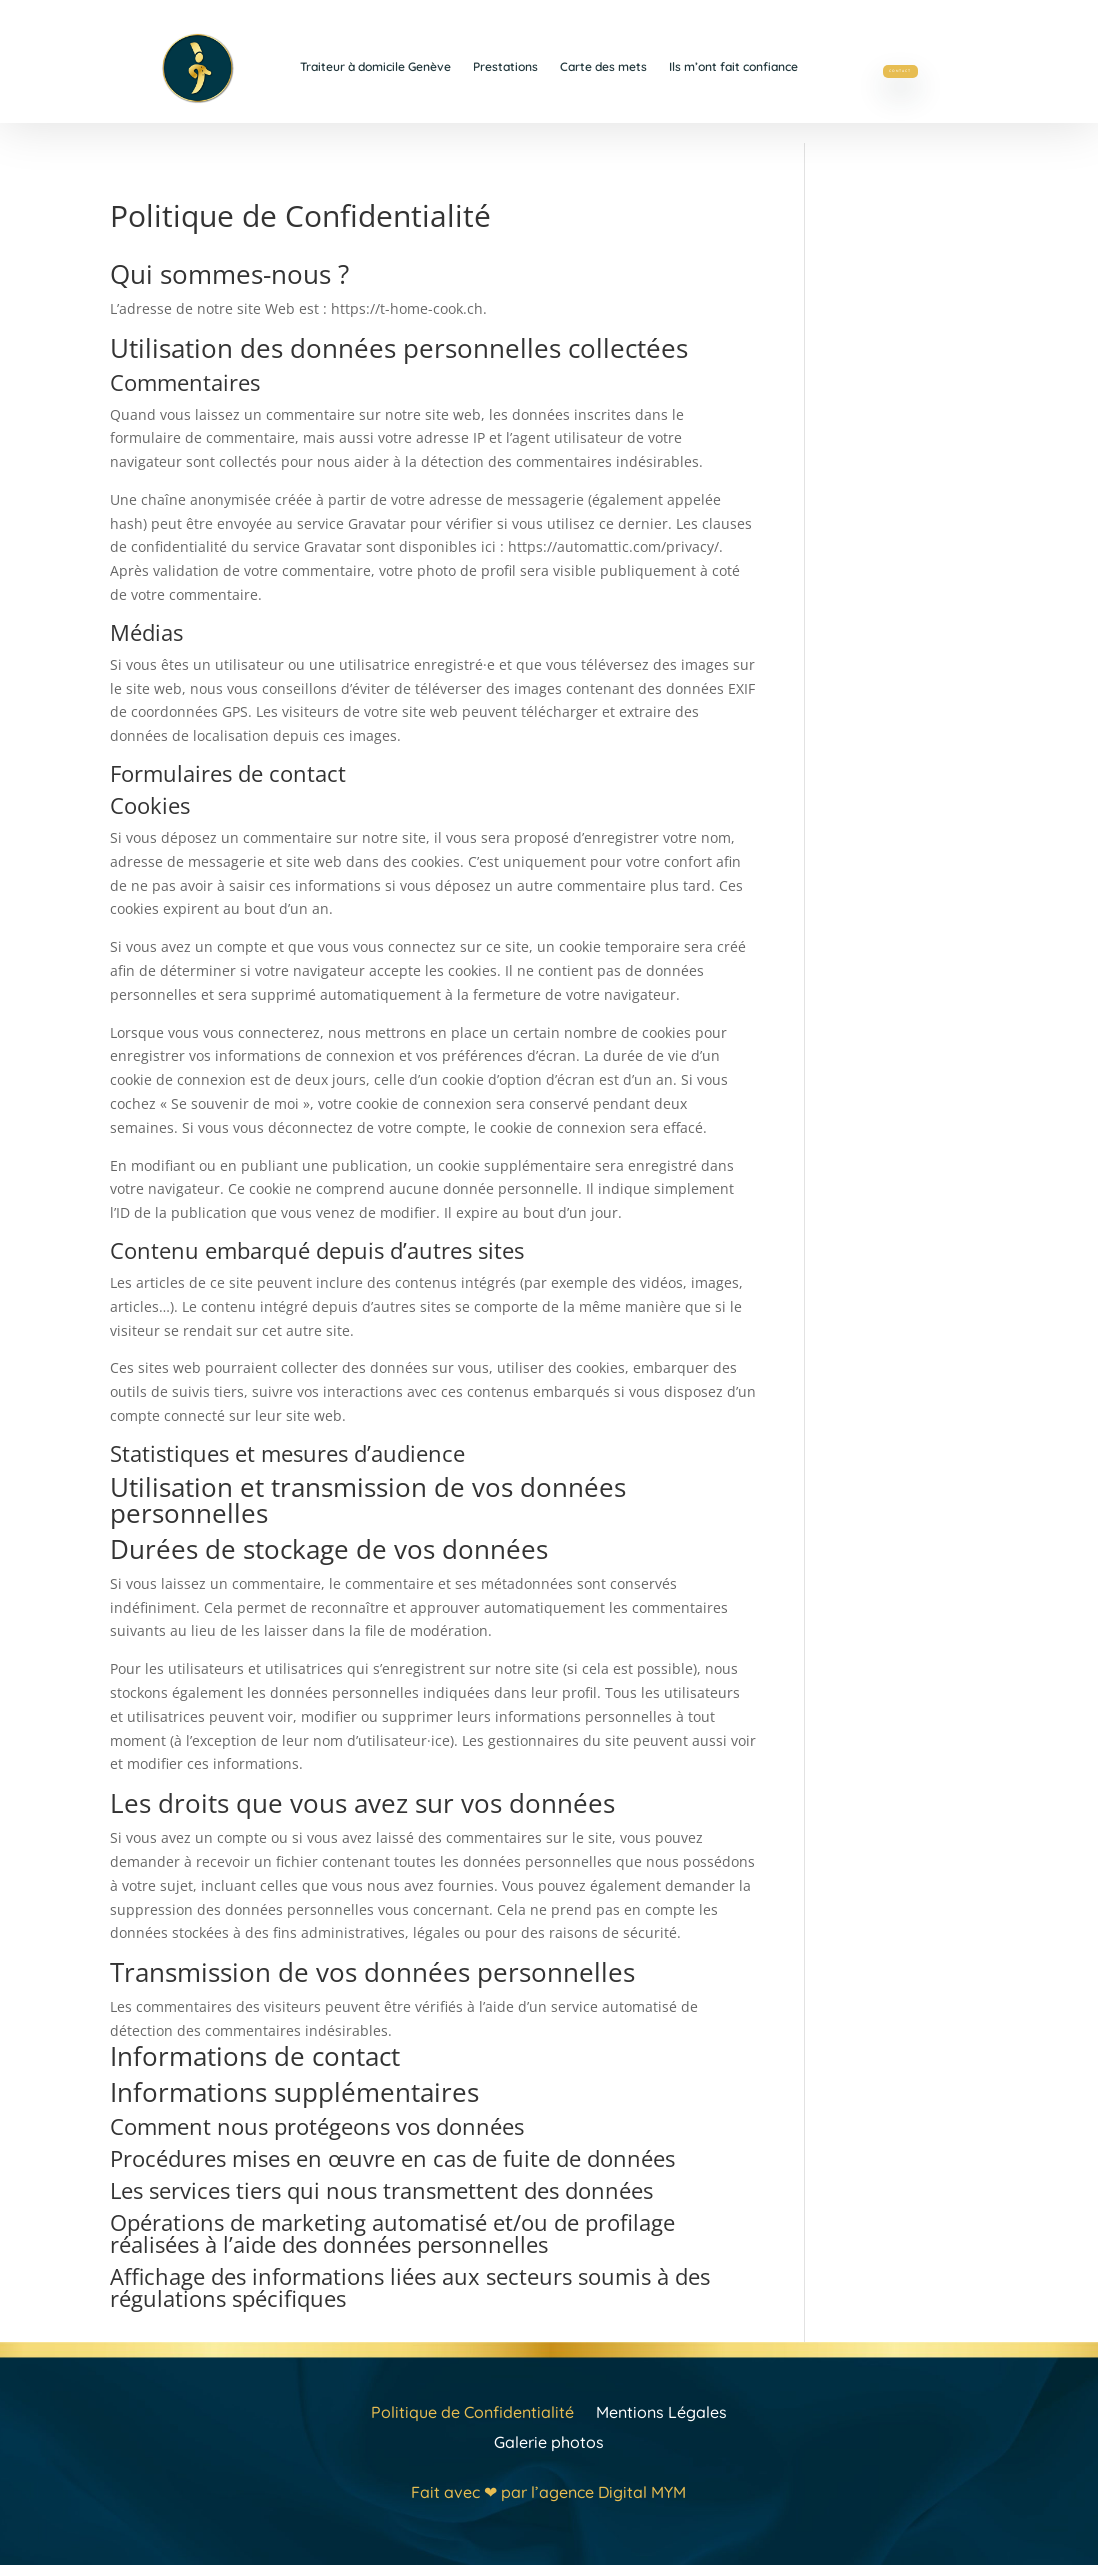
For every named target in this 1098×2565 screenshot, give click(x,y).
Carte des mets (603, 67)
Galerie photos (549, 2440)
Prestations (505, 67)
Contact (900, 65)
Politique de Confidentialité (472, 2410)
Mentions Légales (661, 2410)
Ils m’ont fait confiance (733, 67)
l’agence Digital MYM (608, 2492)
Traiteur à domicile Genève (375, 67)
